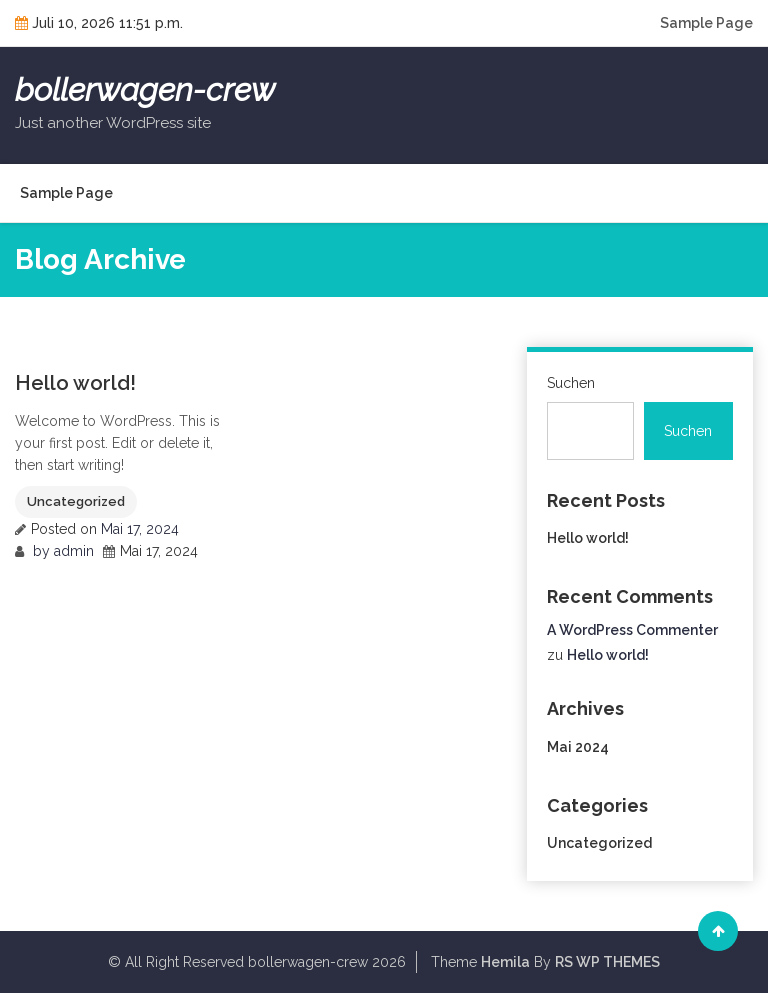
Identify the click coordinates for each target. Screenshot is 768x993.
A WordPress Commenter (632, 630)
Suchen (571, 383)
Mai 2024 (578, 747)
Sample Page (706, 23)
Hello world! (75, 383)
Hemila (505, 962)
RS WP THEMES (607, 962)
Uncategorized (76, 501)
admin (74, 551)
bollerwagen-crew (145, 90)
